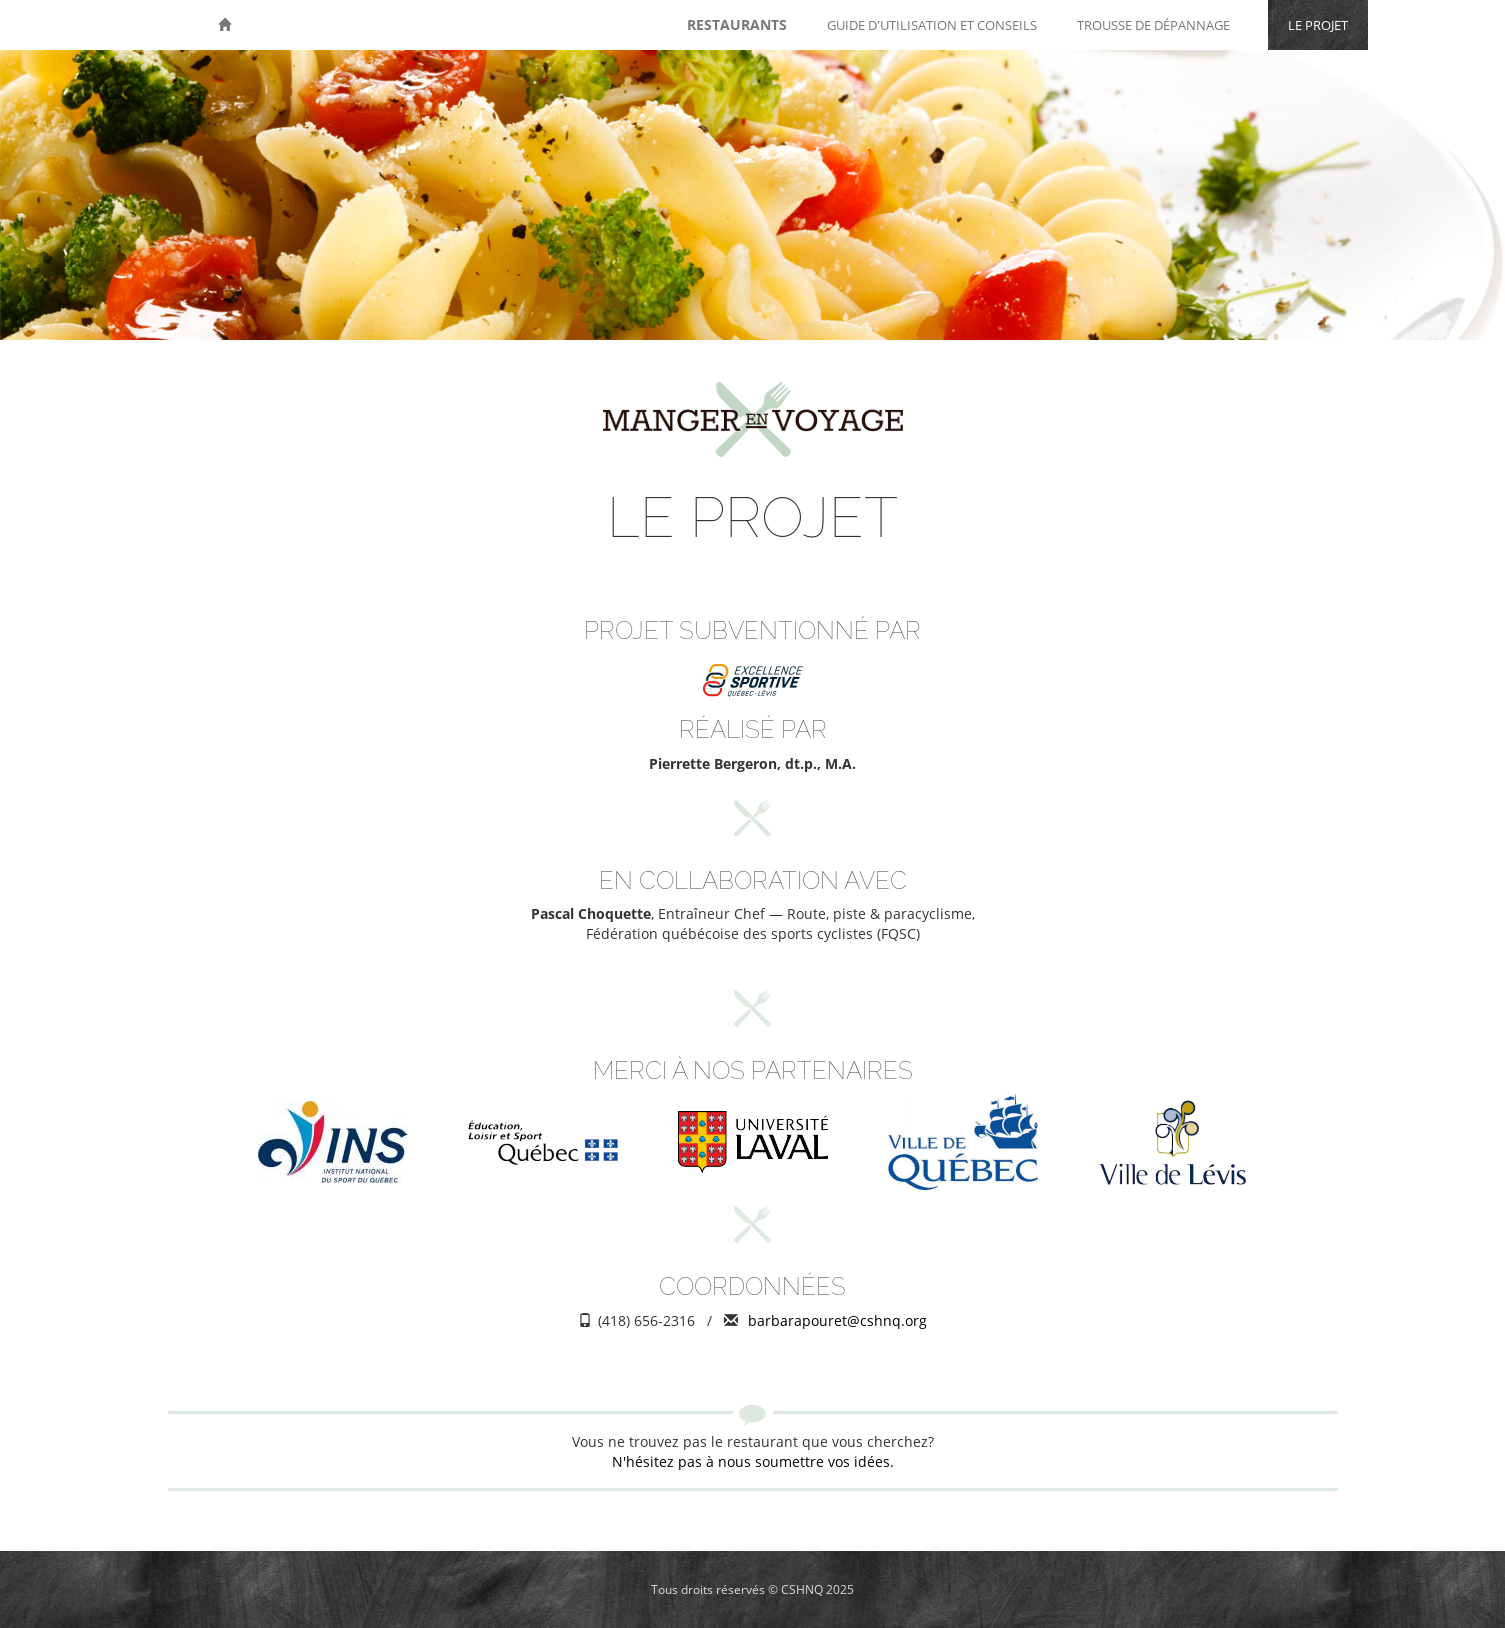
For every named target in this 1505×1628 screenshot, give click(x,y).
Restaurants (737, 24)
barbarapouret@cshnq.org (837, 1320)
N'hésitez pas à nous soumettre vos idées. (753, 1461)
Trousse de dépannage (1153, 25)
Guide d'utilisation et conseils (932, 25)
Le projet (1318, 25)
